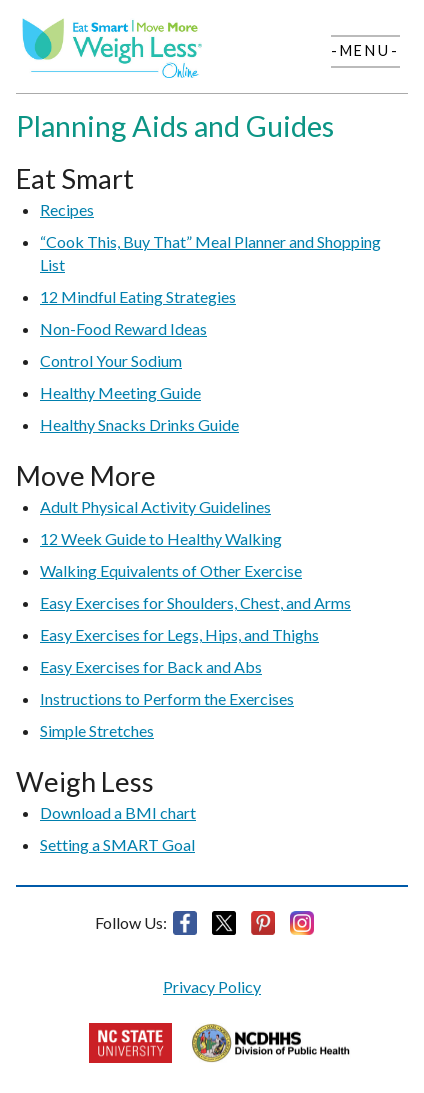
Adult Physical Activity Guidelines (155, 506)
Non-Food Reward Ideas (123, 328)
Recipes (67, 209)
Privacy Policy (212, 986)
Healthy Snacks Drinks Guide (139, 424)
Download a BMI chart (118, 812)
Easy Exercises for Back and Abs (151, 666)
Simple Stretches (97, 730)
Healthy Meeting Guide (120, 392)
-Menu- (365, 50)
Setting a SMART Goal (117, 844)
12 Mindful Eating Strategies (138, 296)
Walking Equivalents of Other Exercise (171, 570)
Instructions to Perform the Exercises (167, 698)
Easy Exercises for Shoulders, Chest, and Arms (195, 602)
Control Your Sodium (111, 360)
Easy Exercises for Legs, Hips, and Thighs (179, 634)
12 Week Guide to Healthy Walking (161, 538)
